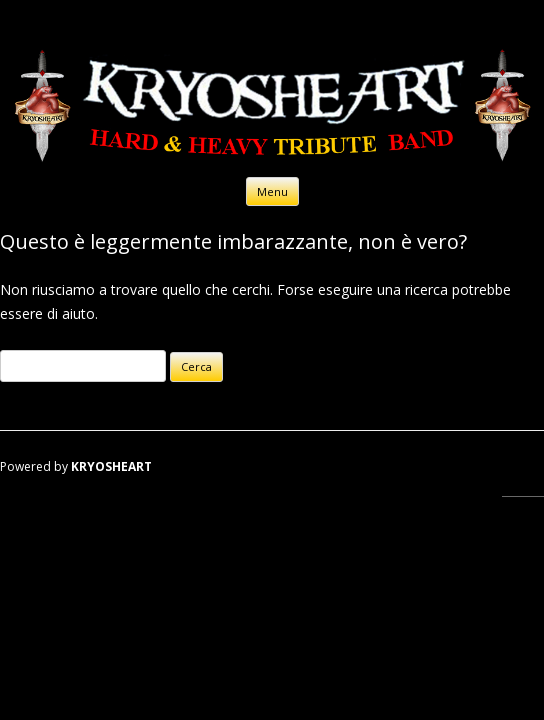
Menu (272, 191)
